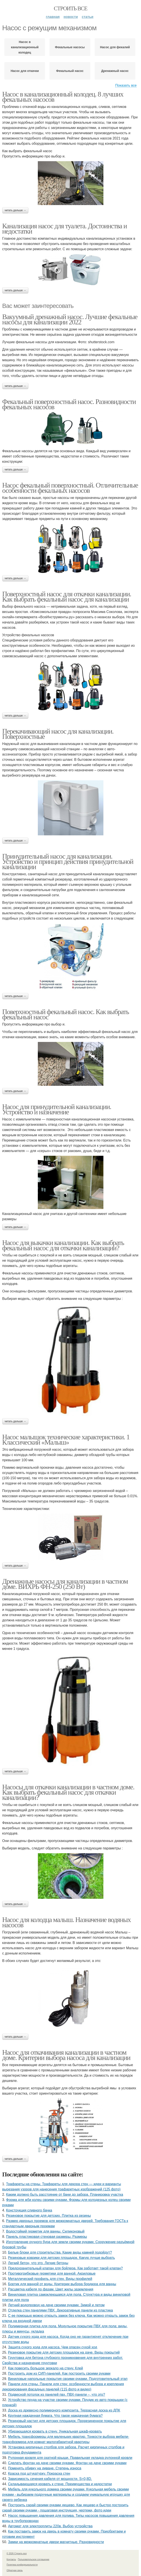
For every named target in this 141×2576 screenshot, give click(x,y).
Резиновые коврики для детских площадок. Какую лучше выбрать (61, 2258)
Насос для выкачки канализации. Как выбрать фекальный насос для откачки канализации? (63, 1245)
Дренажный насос (115, 71)
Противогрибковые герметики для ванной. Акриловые (52, 2273)
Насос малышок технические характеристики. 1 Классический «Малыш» (65, 1439)
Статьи (87, 17)
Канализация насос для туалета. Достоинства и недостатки (64, 228)
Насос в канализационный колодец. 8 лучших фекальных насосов (62, 96)
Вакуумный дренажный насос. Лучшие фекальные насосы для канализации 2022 (69, 319)
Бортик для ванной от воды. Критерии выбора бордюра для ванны (62, 2284)
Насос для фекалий (115, 47)
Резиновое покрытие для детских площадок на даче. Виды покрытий (64, 2352)
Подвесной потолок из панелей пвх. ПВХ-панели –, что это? (56, 2394)
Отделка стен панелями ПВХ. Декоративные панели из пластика (60, 2310)
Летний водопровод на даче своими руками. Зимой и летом (56, 2305)
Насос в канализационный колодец (24, 47)
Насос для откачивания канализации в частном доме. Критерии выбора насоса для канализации (66, 2055)
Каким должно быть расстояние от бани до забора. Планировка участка (64, 2194)
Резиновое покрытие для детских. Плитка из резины (48, 2215)
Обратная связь (15, 2570)
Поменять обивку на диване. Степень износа (44, 2468)
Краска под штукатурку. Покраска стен (39, 2473)
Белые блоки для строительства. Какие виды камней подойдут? (60, 2252)
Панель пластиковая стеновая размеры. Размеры (46, 2236)
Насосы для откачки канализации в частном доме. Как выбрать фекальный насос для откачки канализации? (68, 1792)
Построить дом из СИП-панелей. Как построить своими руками (59, 2373)
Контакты (11, 2559)
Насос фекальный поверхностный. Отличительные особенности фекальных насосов (70, 487)
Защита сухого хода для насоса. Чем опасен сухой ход (52, 2347)
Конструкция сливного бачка (29, 2210)
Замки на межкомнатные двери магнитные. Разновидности (56, 2542)
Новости (71, 17)
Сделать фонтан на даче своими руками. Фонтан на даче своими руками (67, 2463)
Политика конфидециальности (22, 2564)
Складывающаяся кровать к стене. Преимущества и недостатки (60, 2484)
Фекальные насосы (70, 47)
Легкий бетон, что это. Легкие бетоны (38, 2263)
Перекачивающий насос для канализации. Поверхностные (57, 733)
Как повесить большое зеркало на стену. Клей (45, 2368)
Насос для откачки (25, 71)
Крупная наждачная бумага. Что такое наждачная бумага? (55, 2415)
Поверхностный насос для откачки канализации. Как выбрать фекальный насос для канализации (66, 596)
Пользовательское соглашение (33, 2559)
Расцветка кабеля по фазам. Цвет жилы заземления (50, 2289)
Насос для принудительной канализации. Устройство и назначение (56, 1109)
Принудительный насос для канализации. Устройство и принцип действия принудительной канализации (67, 861)
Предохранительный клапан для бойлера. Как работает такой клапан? (65, 2268)
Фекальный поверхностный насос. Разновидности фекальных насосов (69, 404)
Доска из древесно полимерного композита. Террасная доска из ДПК (64, 2410)
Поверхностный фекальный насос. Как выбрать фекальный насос (65, 1014)
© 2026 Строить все (17, 2553)
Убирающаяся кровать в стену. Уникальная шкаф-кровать (55, 2431)
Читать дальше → (15, 210)
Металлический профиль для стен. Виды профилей (50, 2279)
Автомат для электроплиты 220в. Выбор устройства (50, 2526)
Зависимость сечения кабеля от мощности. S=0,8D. (50, 2479)
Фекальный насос (70, 71)
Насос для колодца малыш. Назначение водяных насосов (66, 1922)
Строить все (70, 8)
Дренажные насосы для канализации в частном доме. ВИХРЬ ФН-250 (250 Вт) (65, 1583)
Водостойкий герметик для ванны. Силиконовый (45, 2231)
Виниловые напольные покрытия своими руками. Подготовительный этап (67, 2379)
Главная (53, 17)
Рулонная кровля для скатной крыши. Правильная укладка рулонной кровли (70, 2458)
